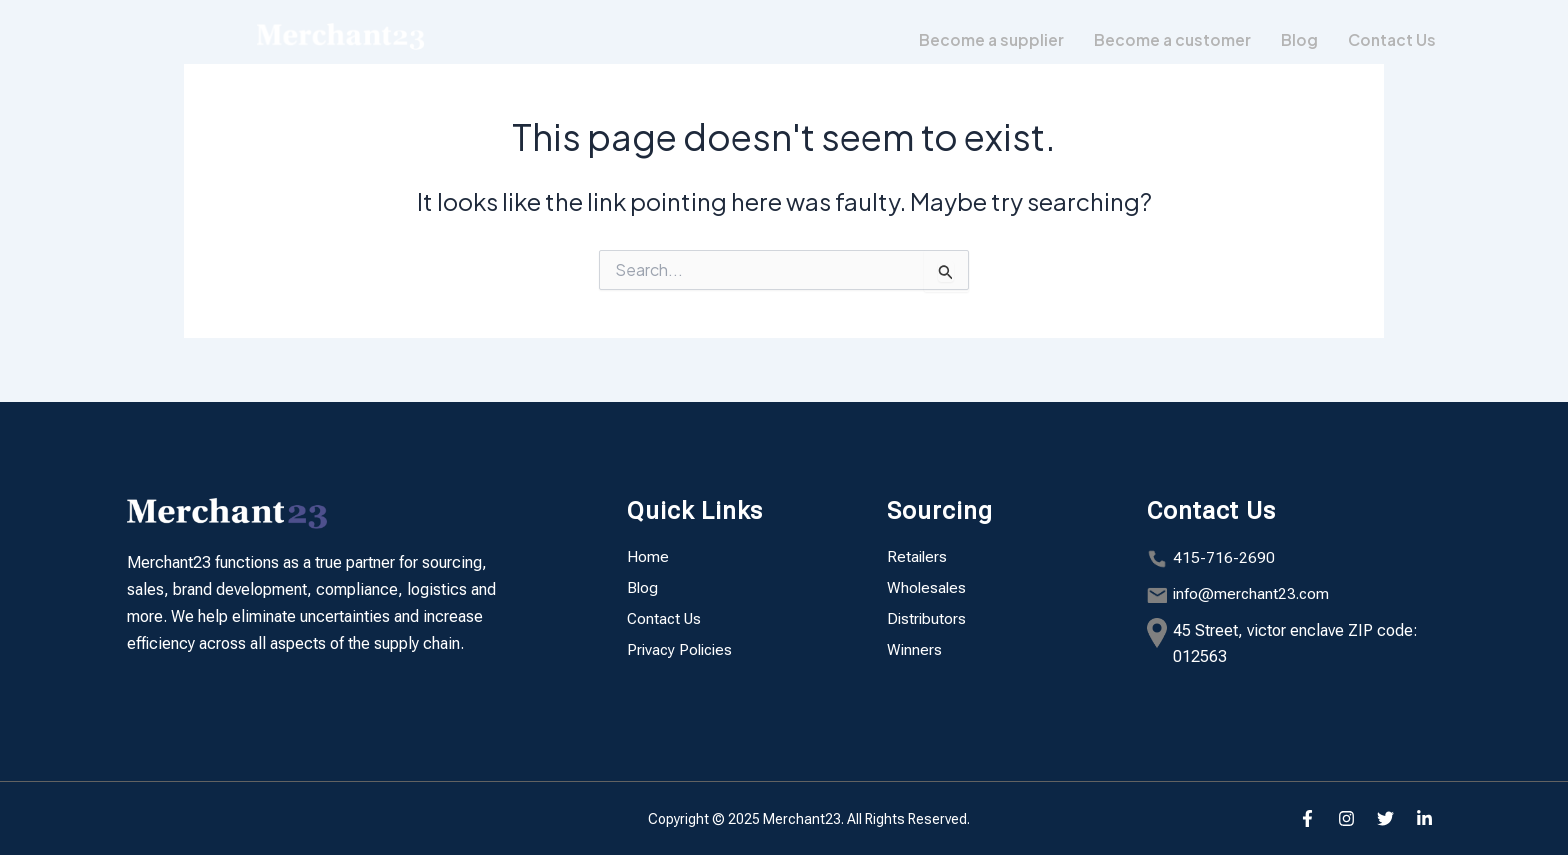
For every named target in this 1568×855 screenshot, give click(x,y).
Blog (1296, 39)
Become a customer (1168, 39)
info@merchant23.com (1253, 593)
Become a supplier (985, 39)
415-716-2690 (1224, 557)
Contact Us (1390, 39)
